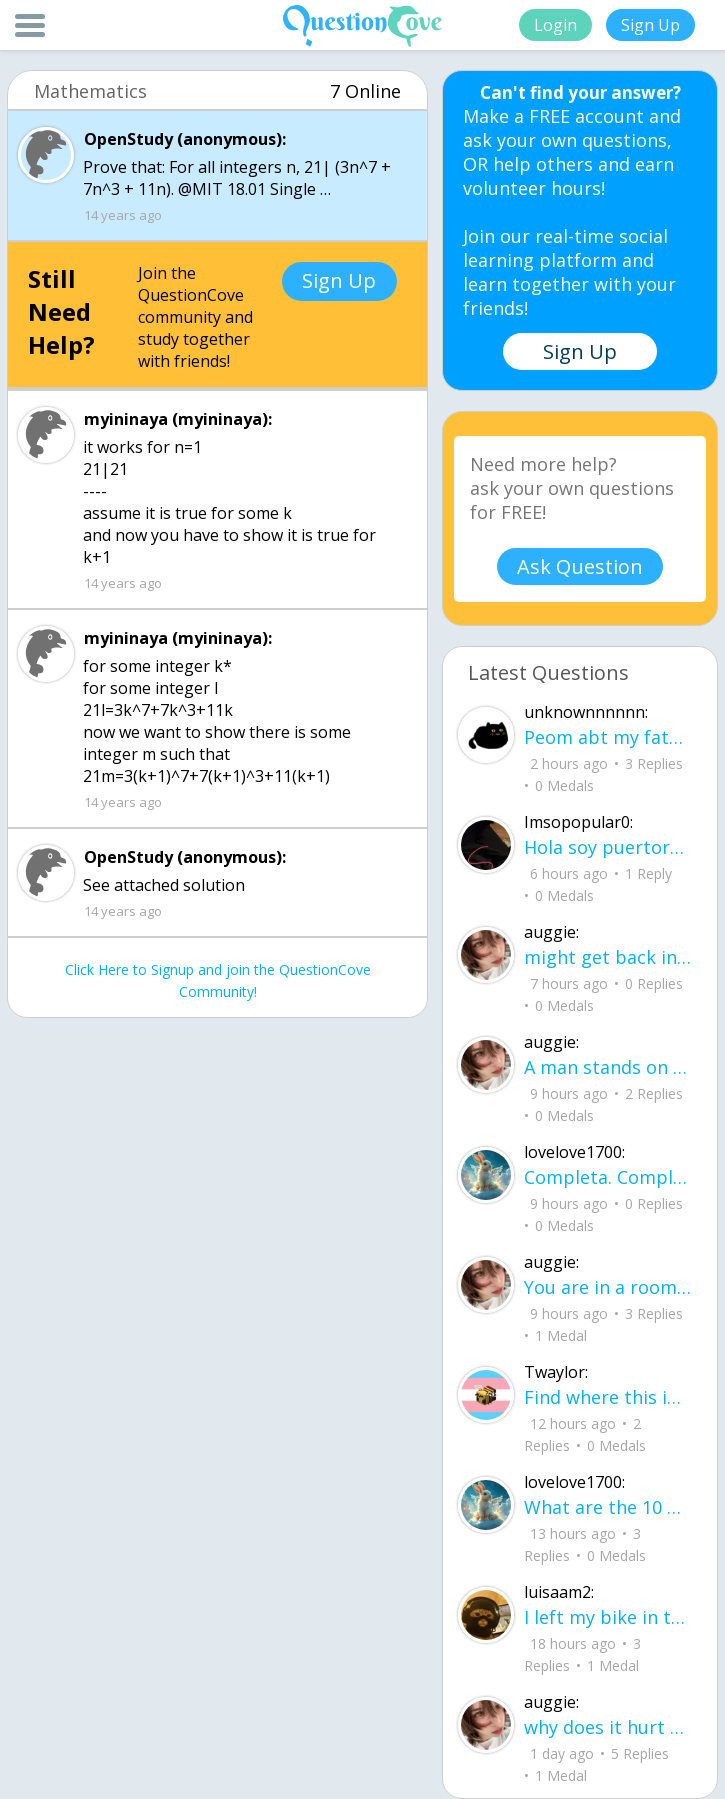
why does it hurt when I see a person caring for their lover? (608, 1727)
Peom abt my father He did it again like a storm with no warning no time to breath (608, 737)
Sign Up (650, 25)
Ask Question (580, 566)
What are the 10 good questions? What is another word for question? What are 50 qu (608, 1507)
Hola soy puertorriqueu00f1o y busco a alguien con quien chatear (608, 847)
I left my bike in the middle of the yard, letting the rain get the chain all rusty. (608, 1617)
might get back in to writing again (608, 957)
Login (555, 25)
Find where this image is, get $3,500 (608, 1397)
